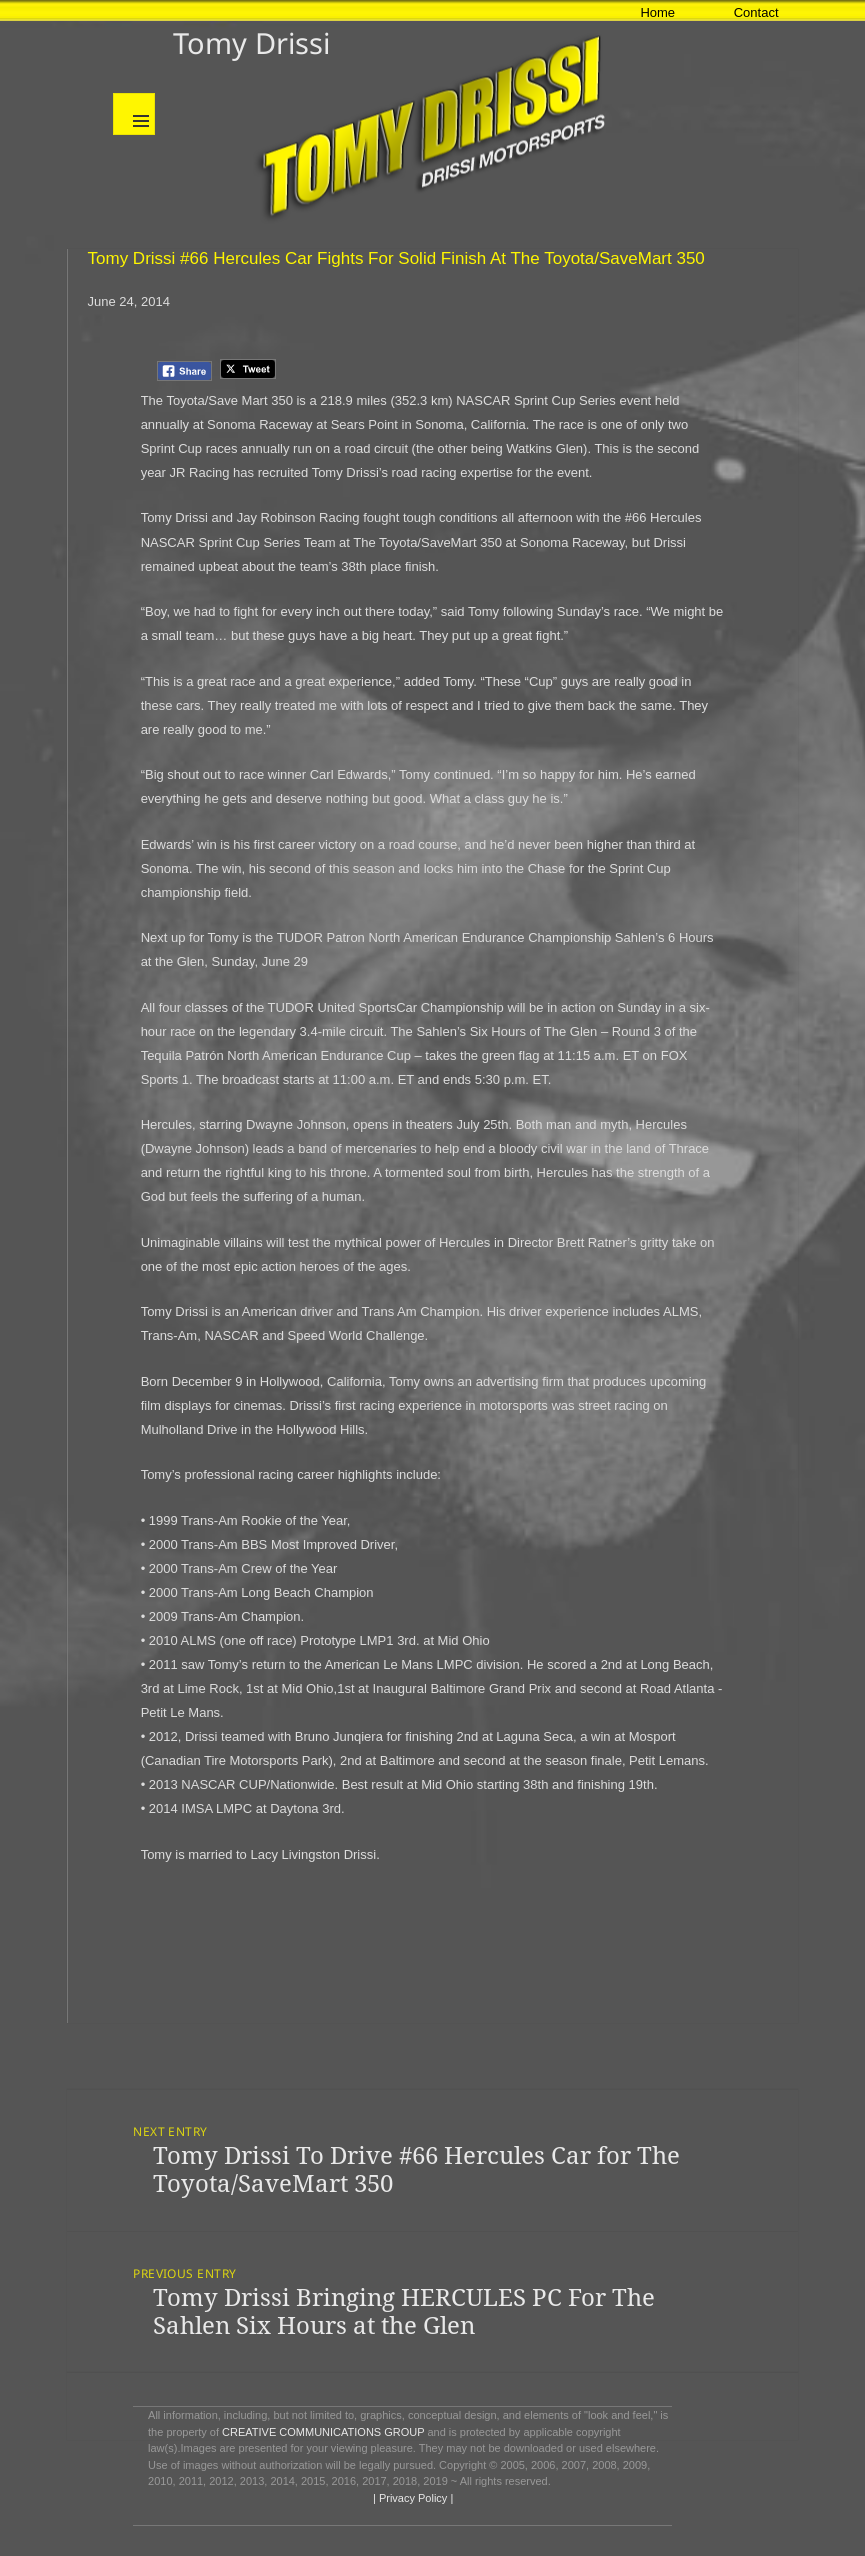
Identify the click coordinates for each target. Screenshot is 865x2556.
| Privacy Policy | (411, 2498)
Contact (756, 12)
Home (657, 12)
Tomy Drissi (251, 42)
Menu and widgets (134, 114)
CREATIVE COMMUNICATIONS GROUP (323, 2432)
